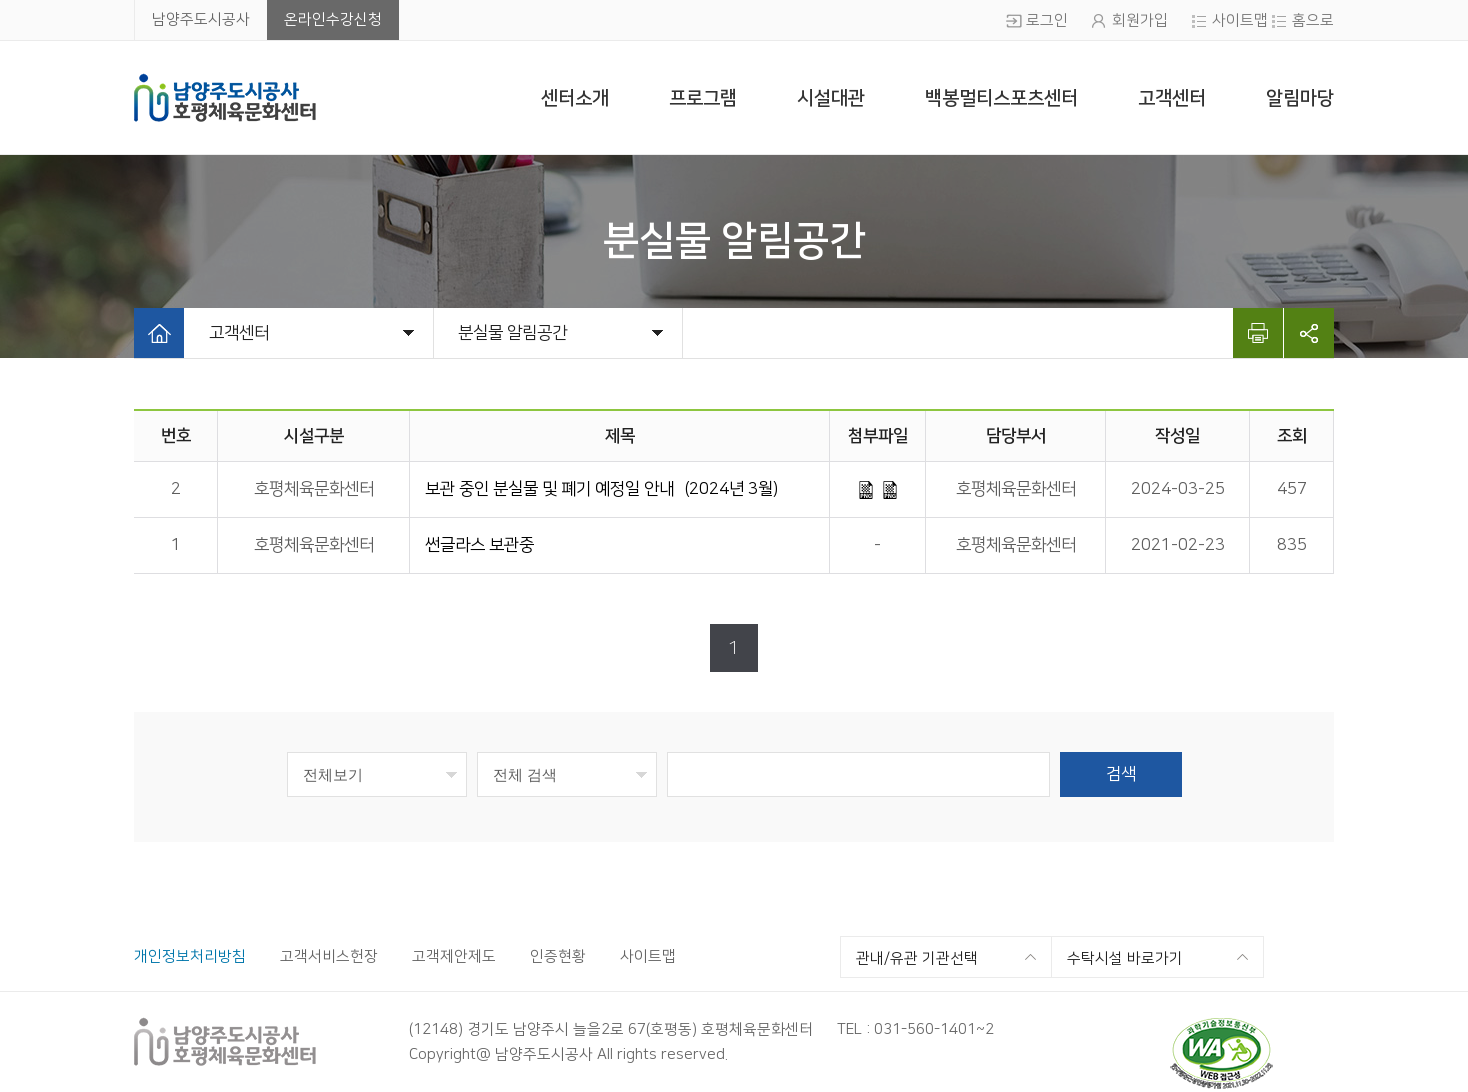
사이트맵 (1240, 20)
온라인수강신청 (333, 19)
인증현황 (558, 956)
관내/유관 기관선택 (917, 958)
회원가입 (1140, 20)
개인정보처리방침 (190, 956)
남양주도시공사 (201, 19)
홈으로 (1313, 20)
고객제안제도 (454, 956)
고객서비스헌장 (329, 956)
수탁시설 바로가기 (1125, 958)
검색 (1121, 774)
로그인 (1047, 20)
